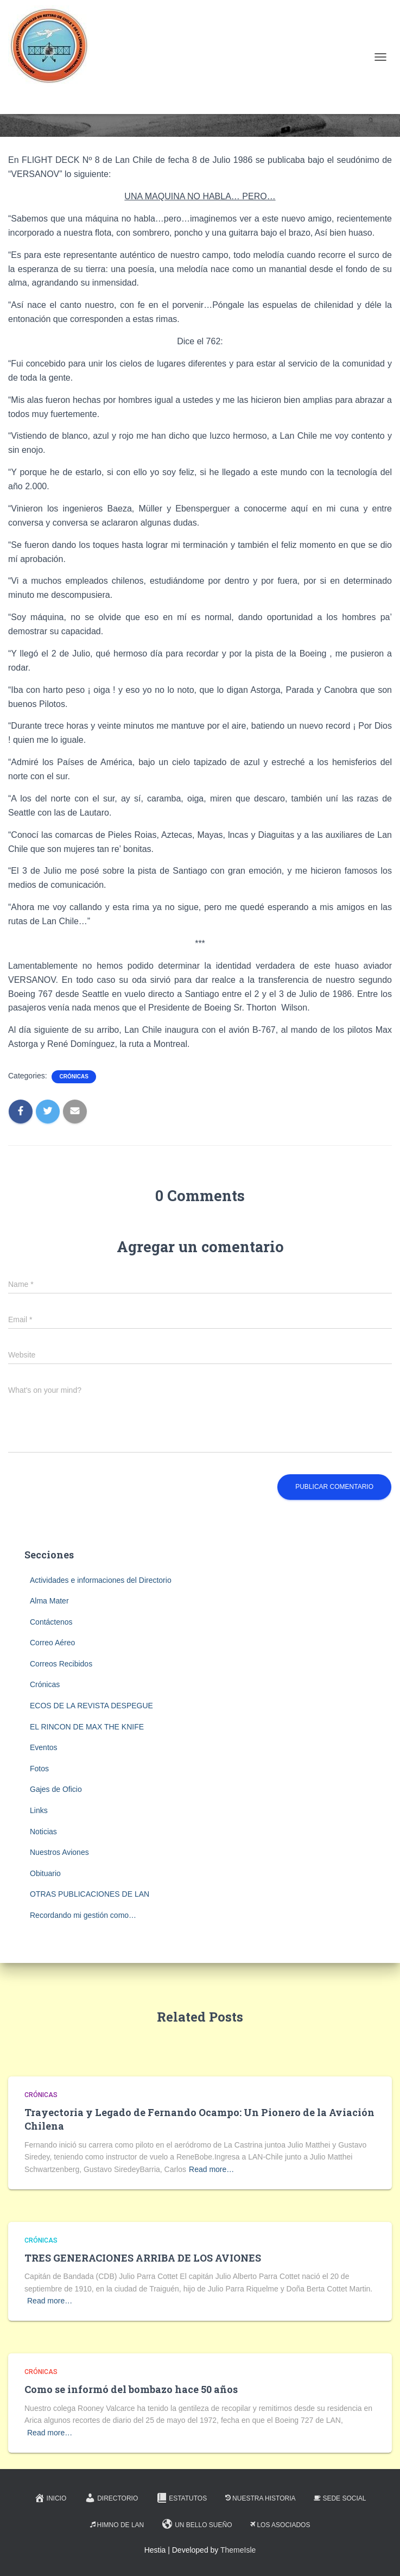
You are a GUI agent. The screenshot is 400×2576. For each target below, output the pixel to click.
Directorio (111, 2497)
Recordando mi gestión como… (83, 1915)
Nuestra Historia (260, 2498)
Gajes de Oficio (56, 1789)
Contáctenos (51, 1622)
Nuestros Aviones (59, 1852)
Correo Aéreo (52, 1642)
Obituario (45, 1873)
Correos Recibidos (61, 1663)
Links (39, 1810)
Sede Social (340, 2498)
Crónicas (73, 1076)
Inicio (50, 2497)
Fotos (39, 1768)
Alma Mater (49, 1600)
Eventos (44, 1747)
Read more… (211, 2169)
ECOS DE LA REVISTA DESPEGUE (91, 1705)
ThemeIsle (238, 2550)
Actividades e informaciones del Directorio (101, 1580)
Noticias (43, 1831)
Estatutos (181, 2497)
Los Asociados (280, 2525)
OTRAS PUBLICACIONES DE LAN (89, 1894)
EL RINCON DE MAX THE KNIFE (87, 1726)
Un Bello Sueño (197, 2524)
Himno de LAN (117, 2525)
